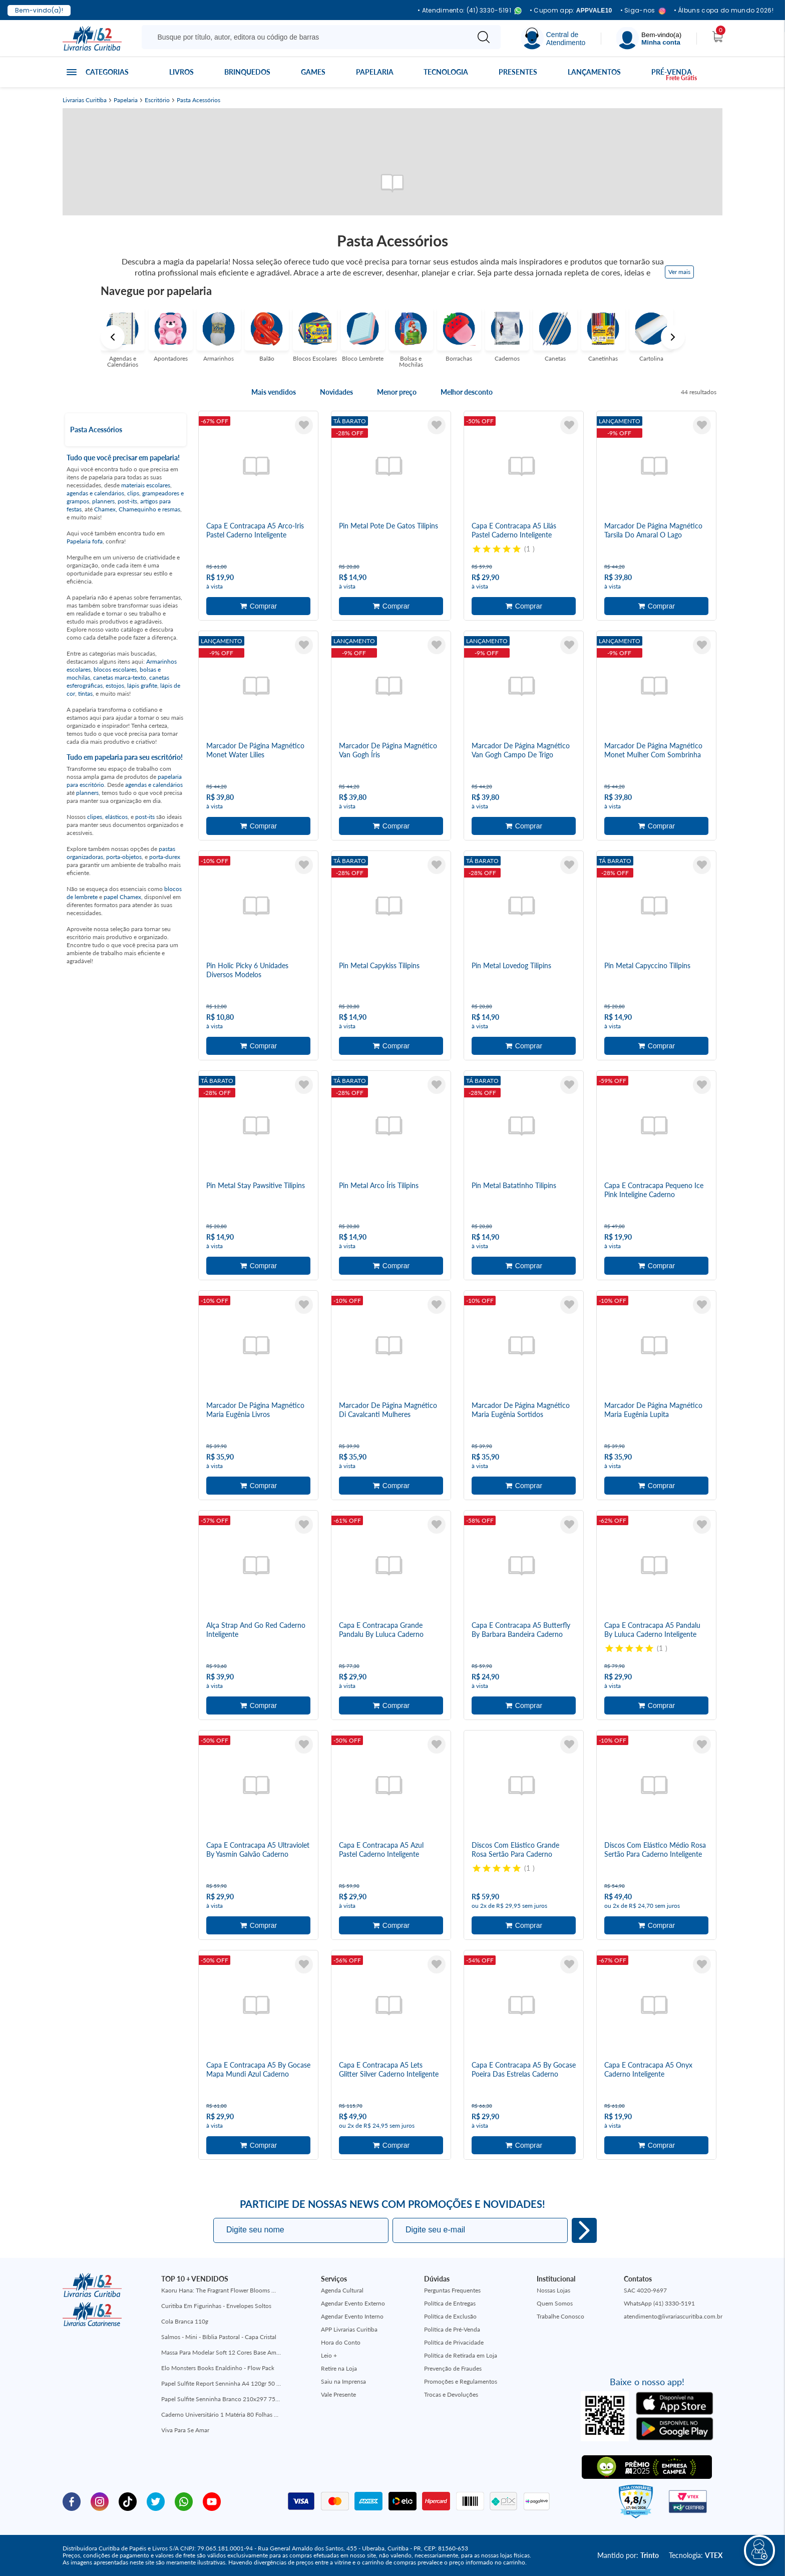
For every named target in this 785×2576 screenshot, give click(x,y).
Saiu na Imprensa (343, 2381)
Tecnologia (446, 72)
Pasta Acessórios (198, 100)
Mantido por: (628, 2555)
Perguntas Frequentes (452, 2290)
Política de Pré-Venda (452, 2329)
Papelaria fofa (85, 541)
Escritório (157, 100)
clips (133, 493)
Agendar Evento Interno (352, 2316)
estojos (115, 685)
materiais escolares (145, 485)
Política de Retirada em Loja (460, 2355)
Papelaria (375, 72)
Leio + (329, 2355)
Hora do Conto (340, 2342)
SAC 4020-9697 (645, 2290)
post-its (127, 501)
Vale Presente (338, 2394)
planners (103, 501)
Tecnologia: (695, 2555)
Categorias (107, 72)
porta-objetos (124, 857)
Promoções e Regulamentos (460, 2381)
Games (313, 72)
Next (673, 337)
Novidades (336, 392)
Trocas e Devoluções (451, 2394)
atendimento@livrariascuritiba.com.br (673, 2316)
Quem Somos (555, 2303)
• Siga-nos (643, 11)
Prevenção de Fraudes (453, 2368)
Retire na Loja (339, 2368)
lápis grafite (142, 685)
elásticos (116, 816)
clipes (94, 816)
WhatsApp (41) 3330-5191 (659, 2303)
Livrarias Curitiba (85, 100)
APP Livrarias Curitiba (349, 2329)
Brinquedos (247, 72)
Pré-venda (671, 72)
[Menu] (648, 38)
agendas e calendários (95, 493)
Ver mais (679, 271)
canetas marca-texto (119, 677)
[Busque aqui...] (307, 37)
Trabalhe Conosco (560, 2316)
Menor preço (397, 392)
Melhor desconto (467, 392)
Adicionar (258, 606)
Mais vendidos (273, 392)
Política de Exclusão (450, 2316)
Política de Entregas (450, 2303)
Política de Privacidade (454, 2342)
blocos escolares (115, 669)
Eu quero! (584, 2230)
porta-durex (164, 857)
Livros (181, 72)
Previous (113, 337)
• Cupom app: (571, 11)
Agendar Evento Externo (353, 2303)
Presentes (518, 72)
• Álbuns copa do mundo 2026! (723, 11)
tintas (85, 693)
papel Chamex (122, 897)
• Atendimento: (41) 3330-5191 (470, 11)
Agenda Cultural (342, 2290)
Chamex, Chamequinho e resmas (137, 509)
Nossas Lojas (553, 2290)
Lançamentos (594, 72)
